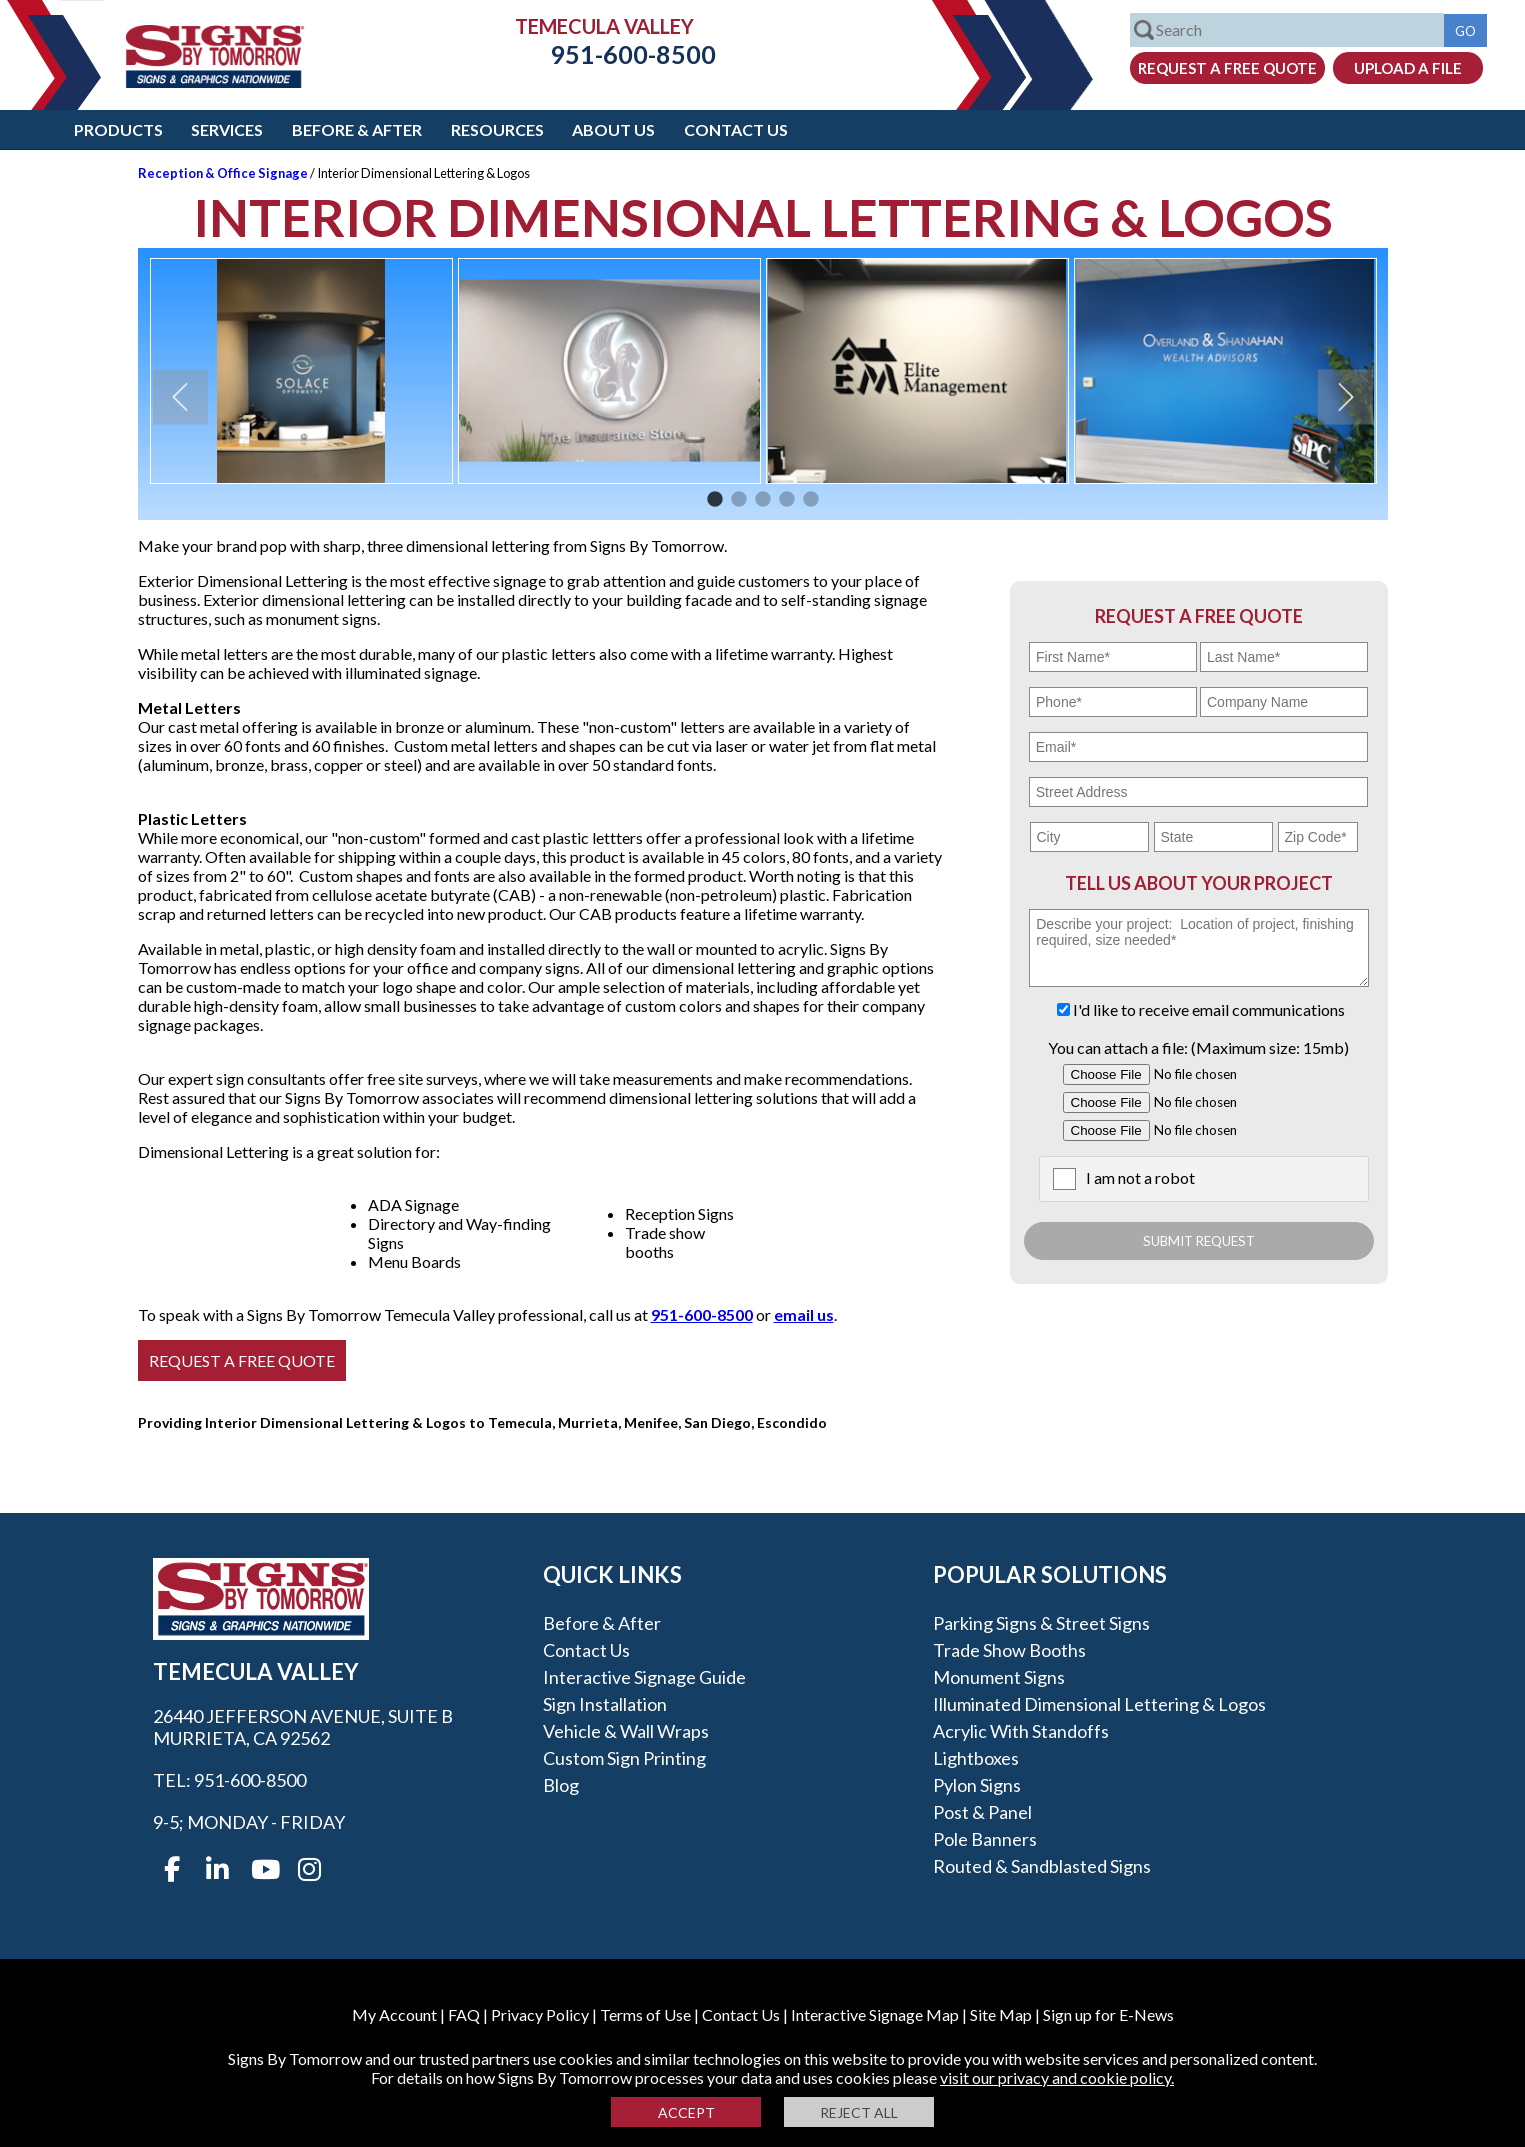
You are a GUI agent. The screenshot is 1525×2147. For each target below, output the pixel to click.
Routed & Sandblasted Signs (1042, 1866)
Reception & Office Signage (223, 173)
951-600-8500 (618, 54)
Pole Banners (985, 1839)
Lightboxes (976, 1758)
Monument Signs (999, 1677)
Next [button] (1345, 396)
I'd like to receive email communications (1209, 1009)
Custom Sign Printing (624, 1758)
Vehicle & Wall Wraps (626, 1731)
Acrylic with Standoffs (1021, 1731)
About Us (613, 129)
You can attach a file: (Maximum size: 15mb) (1198, 1047)
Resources (497, 129)
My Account (394, 2014)
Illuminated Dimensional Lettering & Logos (1099, 1704)
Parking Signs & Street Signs (1041, 1623)
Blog (561, 1785)
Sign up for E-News (1108, 2014)
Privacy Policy (540, 2014)
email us (804, 1314)
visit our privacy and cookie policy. (1057, 2077)
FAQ (464, 2014)
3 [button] (763, 500)
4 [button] (787, 500)
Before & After (357, 129)
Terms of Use (645, 2014)
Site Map (1001, 2014)
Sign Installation (605, 1704)
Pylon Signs (977, 1785)
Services (227, 129)
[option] (302, 371)
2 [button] (739, 500)
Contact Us (736, 129)
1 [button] (715, 500)
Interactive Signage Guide (644, 1677)
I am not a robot (1140, 1177)
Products (118, 129)
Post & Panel (982, 1812)
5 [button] (811, 500)
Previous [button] (180, 396)
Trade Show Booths (1009, 1650)
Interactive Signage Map (875, 2014)
